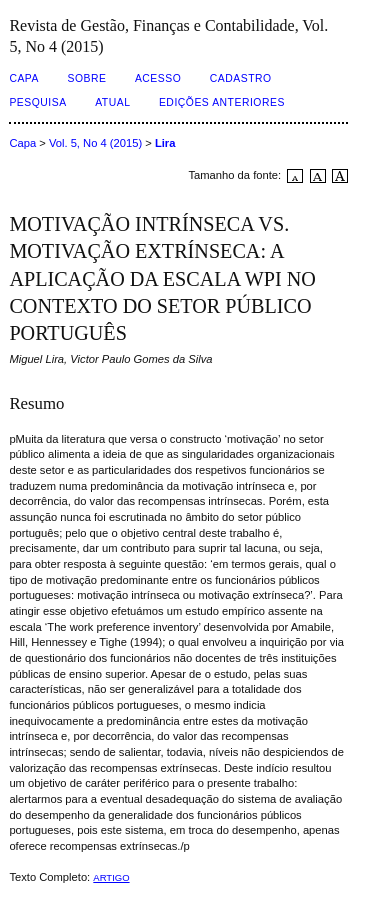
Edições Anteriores (222, 102)
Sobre (86, 78)
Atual (112, 102)
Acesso (158, 78)
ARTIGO (111, 877)
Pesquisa (37, 102)
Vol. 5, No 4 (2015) (95, 143)
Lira (165, 143)
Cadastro (241, 78)
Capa (24, 78)
